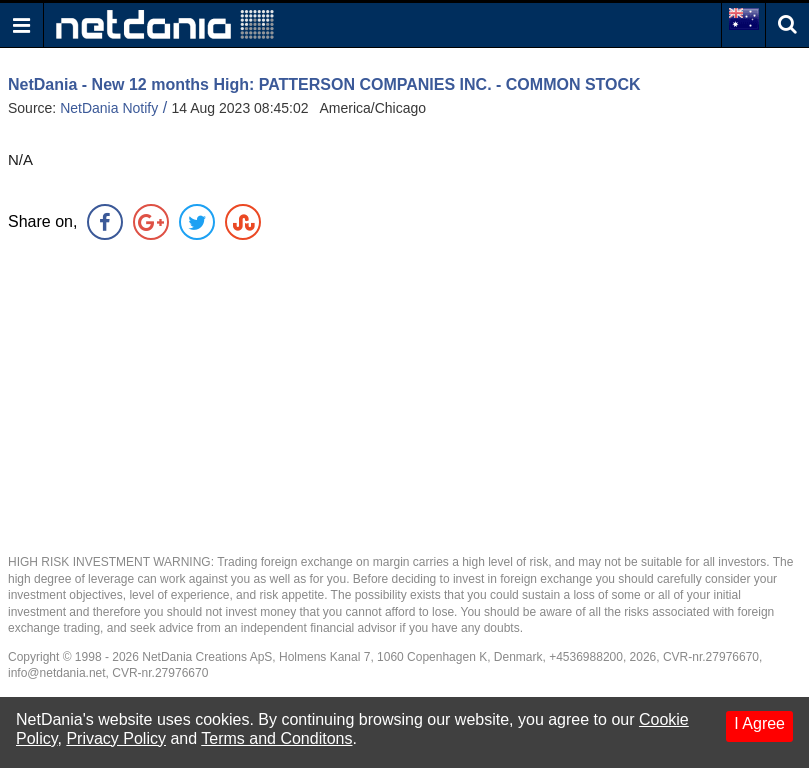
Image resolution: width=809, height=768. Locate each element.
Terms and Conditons (276, 738)
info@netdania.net (57, 673)
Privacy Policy (116, 738)
